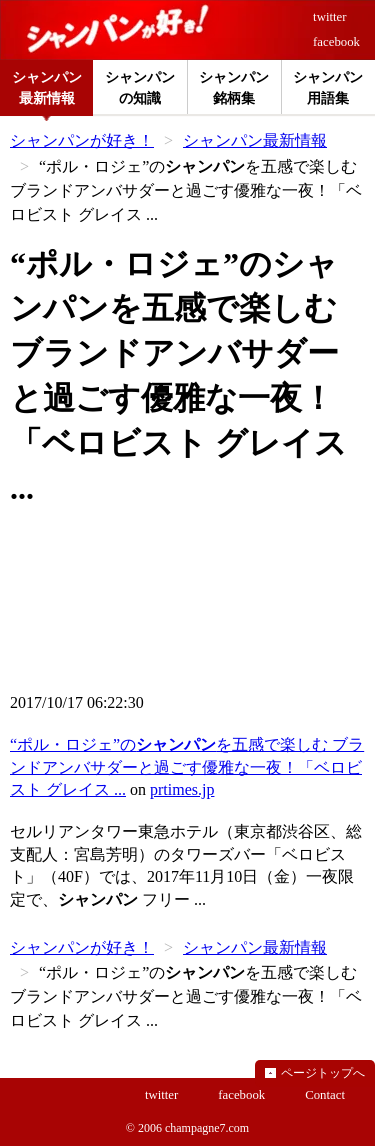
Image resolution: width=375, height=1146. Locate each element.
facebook (336, 42)
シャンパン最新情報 (255, 140)
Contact (325, 1095)
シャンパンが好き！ (82, 140)
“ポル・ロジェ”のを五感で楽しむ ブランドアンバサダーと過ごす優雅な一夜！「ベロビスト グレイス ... (187, 767)
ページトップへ (323, 1073)
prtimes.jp (182, 789)
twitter (329, 17)
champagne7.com (207, 1128)
